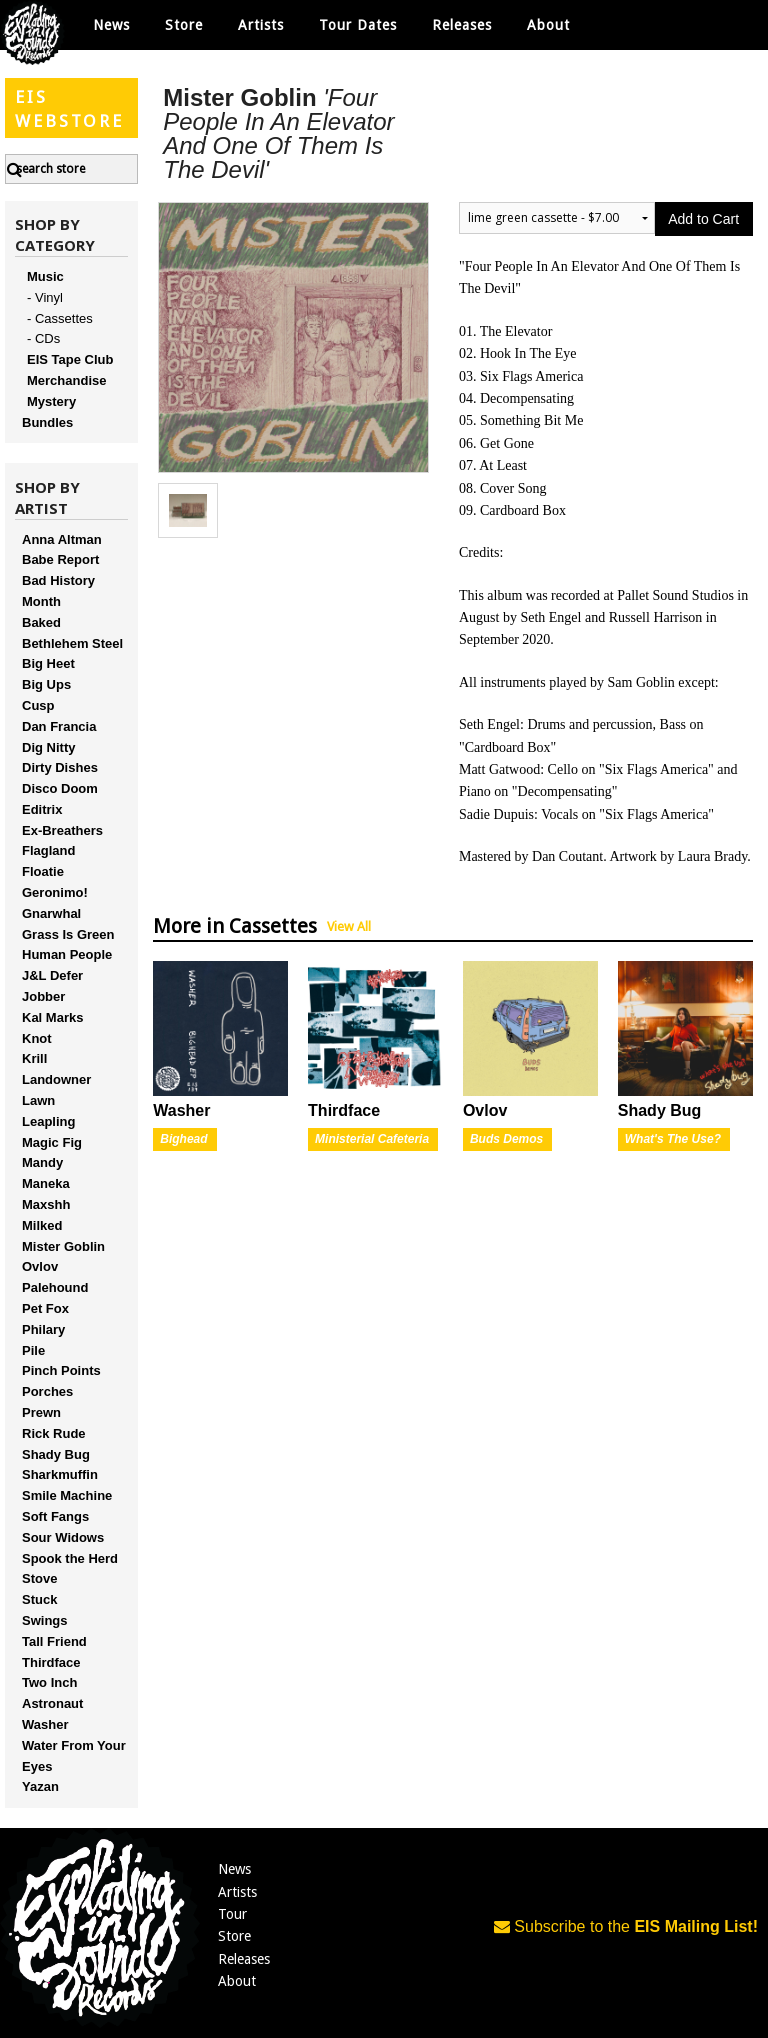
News (111, 25)
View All (349, 926)
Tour (232, 1914)
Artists (237, 1892)
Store (234, 1936)
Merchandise (66, 380)
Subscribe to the (626, 1926)
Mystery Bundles (49, 412)
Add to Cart (703, 219)
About (548, 25)
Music (45, 276)
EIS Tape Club (70, 359)
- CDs (43, 338)
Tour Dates (358, 25)
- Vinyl (45, 297)
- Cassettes (60, 318)
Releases (462, 25)
